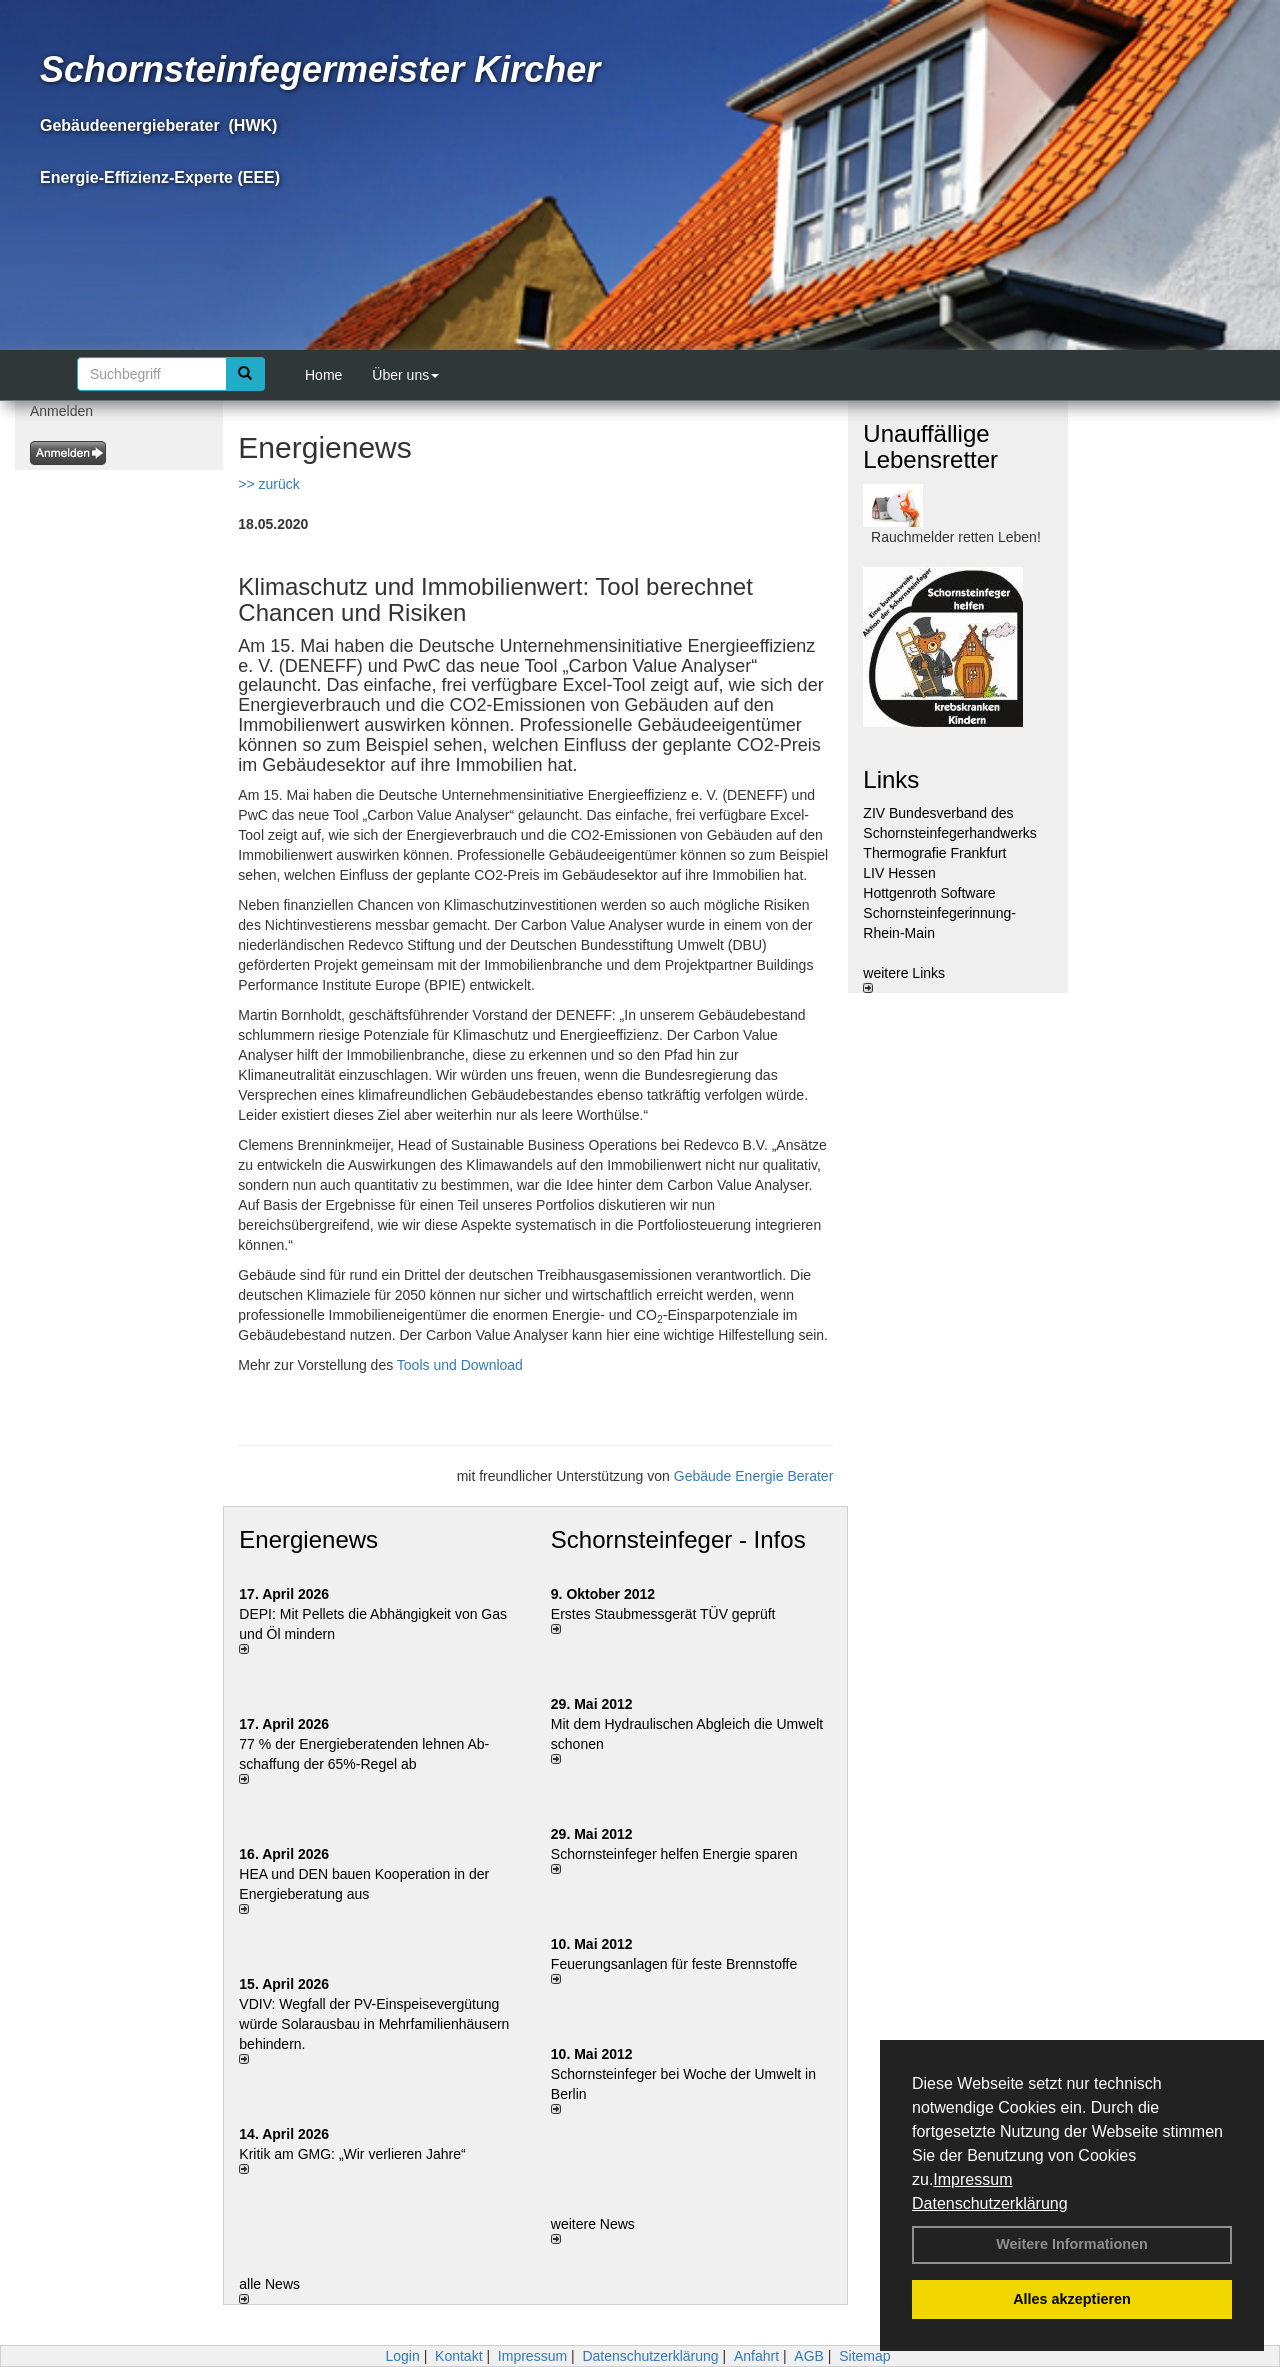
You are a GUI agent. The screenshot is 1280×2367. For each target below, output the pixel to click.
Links (891, 779)
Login (402, 2356)
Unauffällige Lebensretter (930, 446)
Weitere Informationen (1072, 2244)
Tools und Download (462, 1365)
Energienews (308, 1539)
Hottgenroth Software (929, 893)
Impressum (972, 2179)
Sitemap (864, 2356)
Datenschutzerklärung (990, 2203)
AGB (809, 2356)
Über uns (405, 375)
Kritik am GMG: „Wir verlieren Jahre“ (352, 2154)
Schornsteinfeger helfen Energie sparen (674, 1854)
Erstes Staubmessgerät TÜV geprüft (663, 1614)
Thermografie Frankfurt (934, 853)
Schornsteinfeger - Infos (678, 1539)
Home (323, 375)
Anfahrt (756, 2356)
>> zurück (268, 484)
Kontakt (458, 2356)
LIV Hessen (899, 873)
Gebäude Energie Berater (754, 1476)
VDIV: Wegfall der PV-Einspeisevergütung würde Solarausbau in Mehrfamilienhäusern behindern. (374, 2024)
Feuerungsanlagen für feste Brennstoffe (674, 1964)
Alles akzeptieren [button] (1072, 2299)
